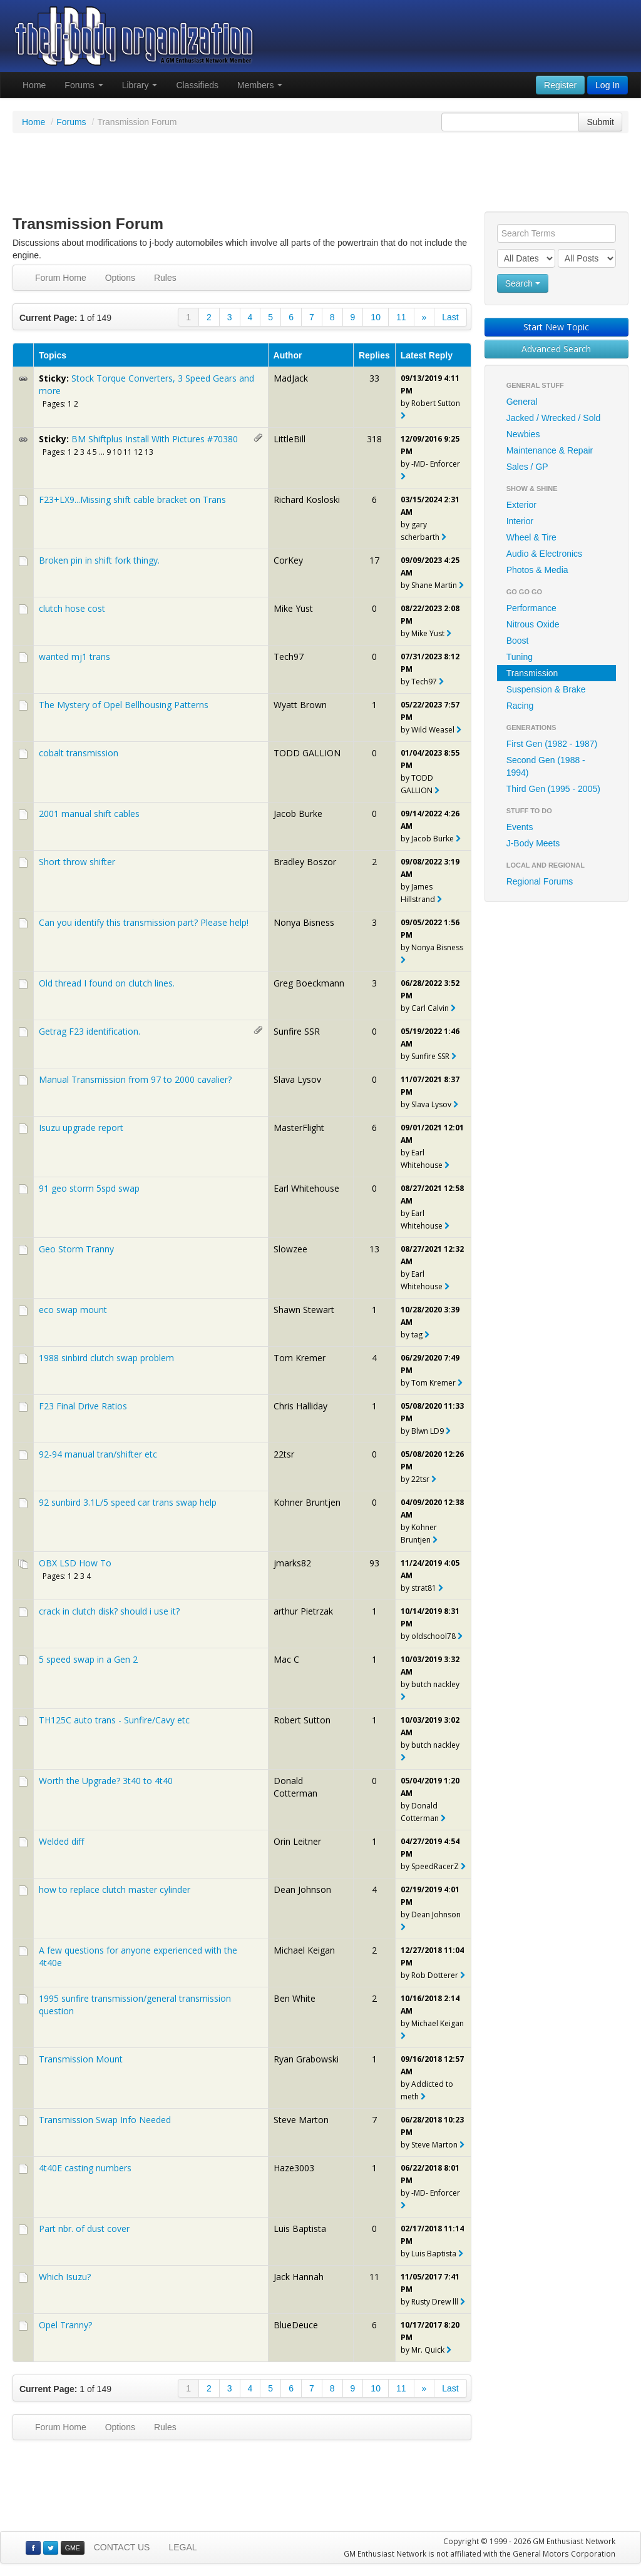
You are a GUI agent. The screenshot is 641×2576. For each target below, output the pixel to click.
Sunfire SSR (297, 1031)
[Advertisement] (320, 174)
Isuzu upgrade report (81, 1127)
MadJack (291, 378)
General (522, 402)
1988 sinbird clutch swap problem (106, 1358)
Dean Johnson (302, 1889)
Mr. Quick (427, 2350)
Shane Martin (434, 585)
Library (140, 85)
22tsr (284, 1454)
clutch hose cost (72, 608)
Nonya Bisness (304, 922)
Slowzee (290, 1249)
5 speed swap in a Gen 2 (88, 1659)
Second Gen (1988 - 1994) (545, 766)
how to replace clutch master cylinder (114, 1889)
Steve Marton (301, 2120)
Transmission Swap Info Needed (105, 2120)
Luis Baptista (300, 2228)
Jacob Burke (298, 813)
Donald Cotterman (295, 1787)
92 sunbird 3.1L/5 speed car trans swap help (128, 1502)
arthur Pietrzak (303, 1611)
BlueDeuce (296, 2325)
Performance (531, 608)
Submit (600, 122)
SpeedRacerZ (435, 1866)
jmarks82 (292, 1563)
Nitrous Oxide (533, 624)
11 (401, 317)
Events (519, 827)
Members (259, 85)
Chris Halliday (300, 1406)
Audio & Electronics (544, 554)
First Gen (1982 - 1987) (552, 744)
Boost (517, 641)
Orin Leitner (297, 1841)
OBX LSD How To (75, 1563)
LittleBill (289, 439)
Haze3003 (294, 2168)
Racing (520, 706)
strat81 (423, 1588)
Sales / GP (527, 467)
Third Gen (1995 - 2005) (553, 789)
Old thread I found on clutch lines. (107, 983)
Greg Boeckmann (309, 983)
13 (149, 452)
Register (560, 85)
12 (138, 452)
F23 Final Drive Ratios (83, 1406)
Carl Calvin (430, 1008)
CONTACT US (122, 2547)
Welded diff (61, 1841)
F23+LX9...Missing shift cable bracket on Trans (132, 499)
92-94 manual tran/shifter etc (98, 1454)
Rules (165, 278)
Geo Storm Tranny (76, 1249)
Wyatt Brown (300, 705)
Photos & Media (537, 570)
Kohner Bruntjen (307, 1502)
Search (522, 283)
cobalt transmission (78, 753)
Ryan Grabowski (306, 2059)
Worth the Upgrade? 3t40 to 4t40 (106, 1781)
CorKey (288, 560)
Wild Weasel (432, 729)
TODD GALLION (307, 753)
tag (417, 1334)
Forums (83, 85)
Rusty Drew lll (434, 2301)
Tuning (519, 657)
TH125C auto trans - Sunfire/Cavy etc (114, 1720)
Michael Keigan (304, 1950)
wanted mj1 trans (74, 656)
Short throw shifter (77, 862)
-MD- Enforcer (435, 464)
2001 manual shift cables (89, 813)
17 (374, 560)
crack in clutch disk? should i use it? (109, 1611)
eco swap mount (73, 1310)
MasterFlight (299, 1127)
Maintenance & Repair (549, 450)
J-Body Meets (533, 843)
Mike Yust (293, 608)
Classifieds (197, 85)
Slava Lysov (297, 1079)
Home (34, 85)
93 (374, 1563)
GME (72, 2548)
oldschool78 (433, 1636)
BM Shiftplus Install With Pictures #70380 (154, 439)
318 (374, 439)
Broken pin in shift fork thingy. (99, 560)
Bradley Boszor (305, 862)
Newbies (523, 434)
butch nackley (435, 1684)
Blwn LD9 (427, 1431)
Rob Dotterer (434, 1975)
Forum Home (60, 278)
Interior (520, 521)
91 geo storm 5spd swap (89, 1188)
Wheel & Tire (531, 537)
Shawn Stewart (304, 1310)
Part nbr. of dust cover (84, 2228)
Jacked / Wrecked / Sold (553, 418)
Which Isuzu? (65, 2277)
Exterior (521, 505)
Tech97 (289, 656)
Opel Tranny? (65, 2325)
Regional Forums (539, 881)
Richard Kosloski (307, 499)
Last (450, 317)
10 (376, 317)
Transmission (532, 673)
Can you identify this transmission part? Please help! (144, 922)
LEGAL (182, 2547)
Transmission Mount (81, 2059)
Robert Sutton (435, 403)
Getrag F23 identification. (89, 1031)
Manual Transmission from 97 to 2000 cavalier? (135, 1079)
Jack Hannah (299, 2277)
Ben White (294, 1998)
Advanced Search (556, 349)
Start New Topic (556, 327)
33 (374, 378)
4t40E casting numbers (85, 2168)
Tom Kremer (300, 1358)
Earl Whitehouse (306, 1188)
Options (120, 278)
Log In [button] (607, 85)
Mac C (286, 1659)
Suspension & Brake (546, 689)
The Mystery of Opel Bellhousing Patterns (123, 705)
